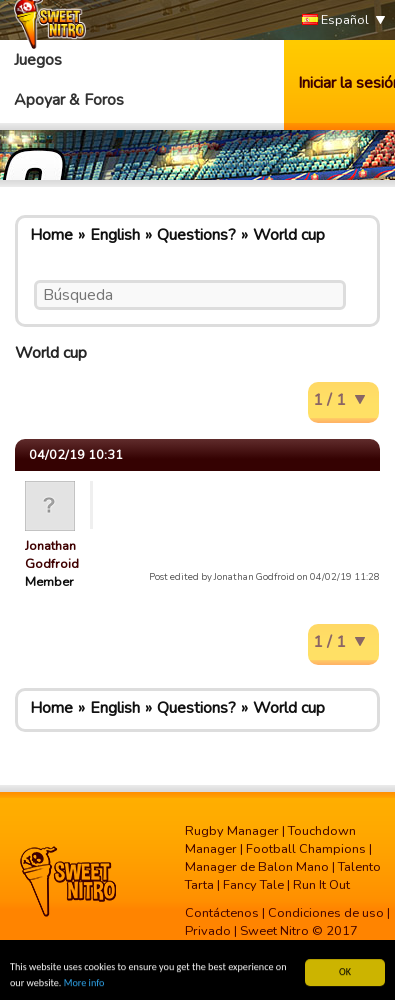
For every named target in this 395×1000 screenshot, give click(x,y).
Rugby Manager (232, 831)
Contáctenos (222, 913)
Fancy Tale (253, 885)
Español (335, 20)
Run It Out (321, 885)
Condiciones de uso (326, 913)
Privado (208, 931)
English (115, 235)
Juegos (38, 60)
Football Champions (306, 849)
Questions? (196, 235)
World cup (289, 235)
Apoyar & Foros (69, 100)
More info (84, 983)
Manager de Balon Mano (257, 867)
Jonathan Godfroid (52, 555)
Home (51, 235)
